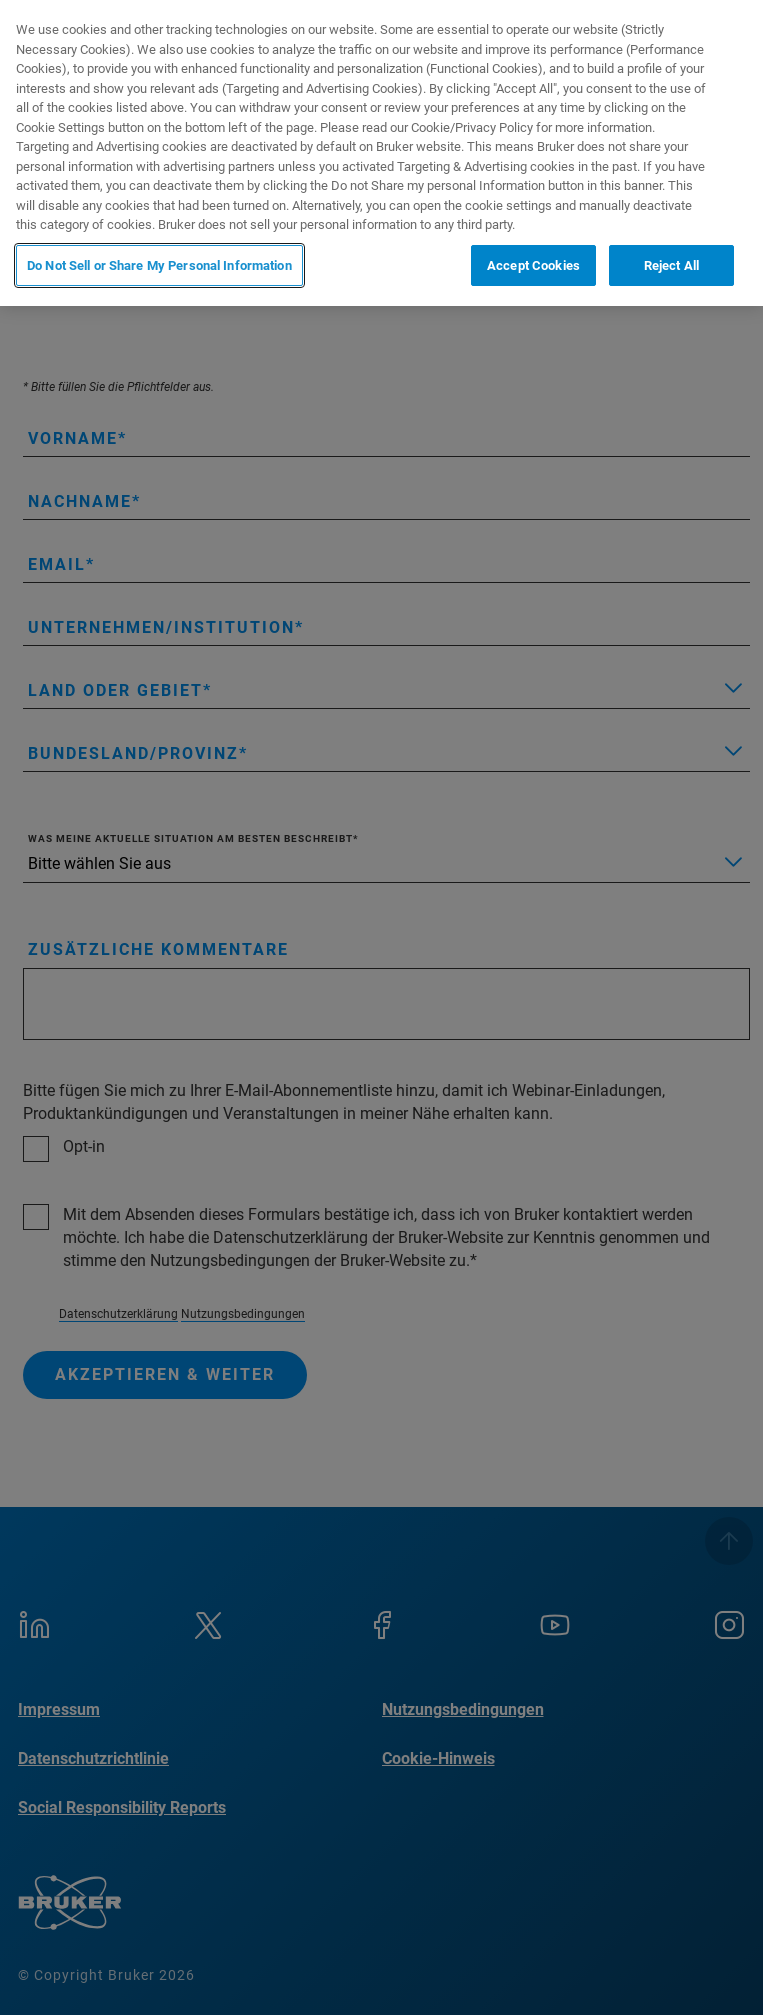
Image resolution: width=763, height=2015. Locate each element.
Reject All (671, 265)
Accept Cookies (533, 265)
